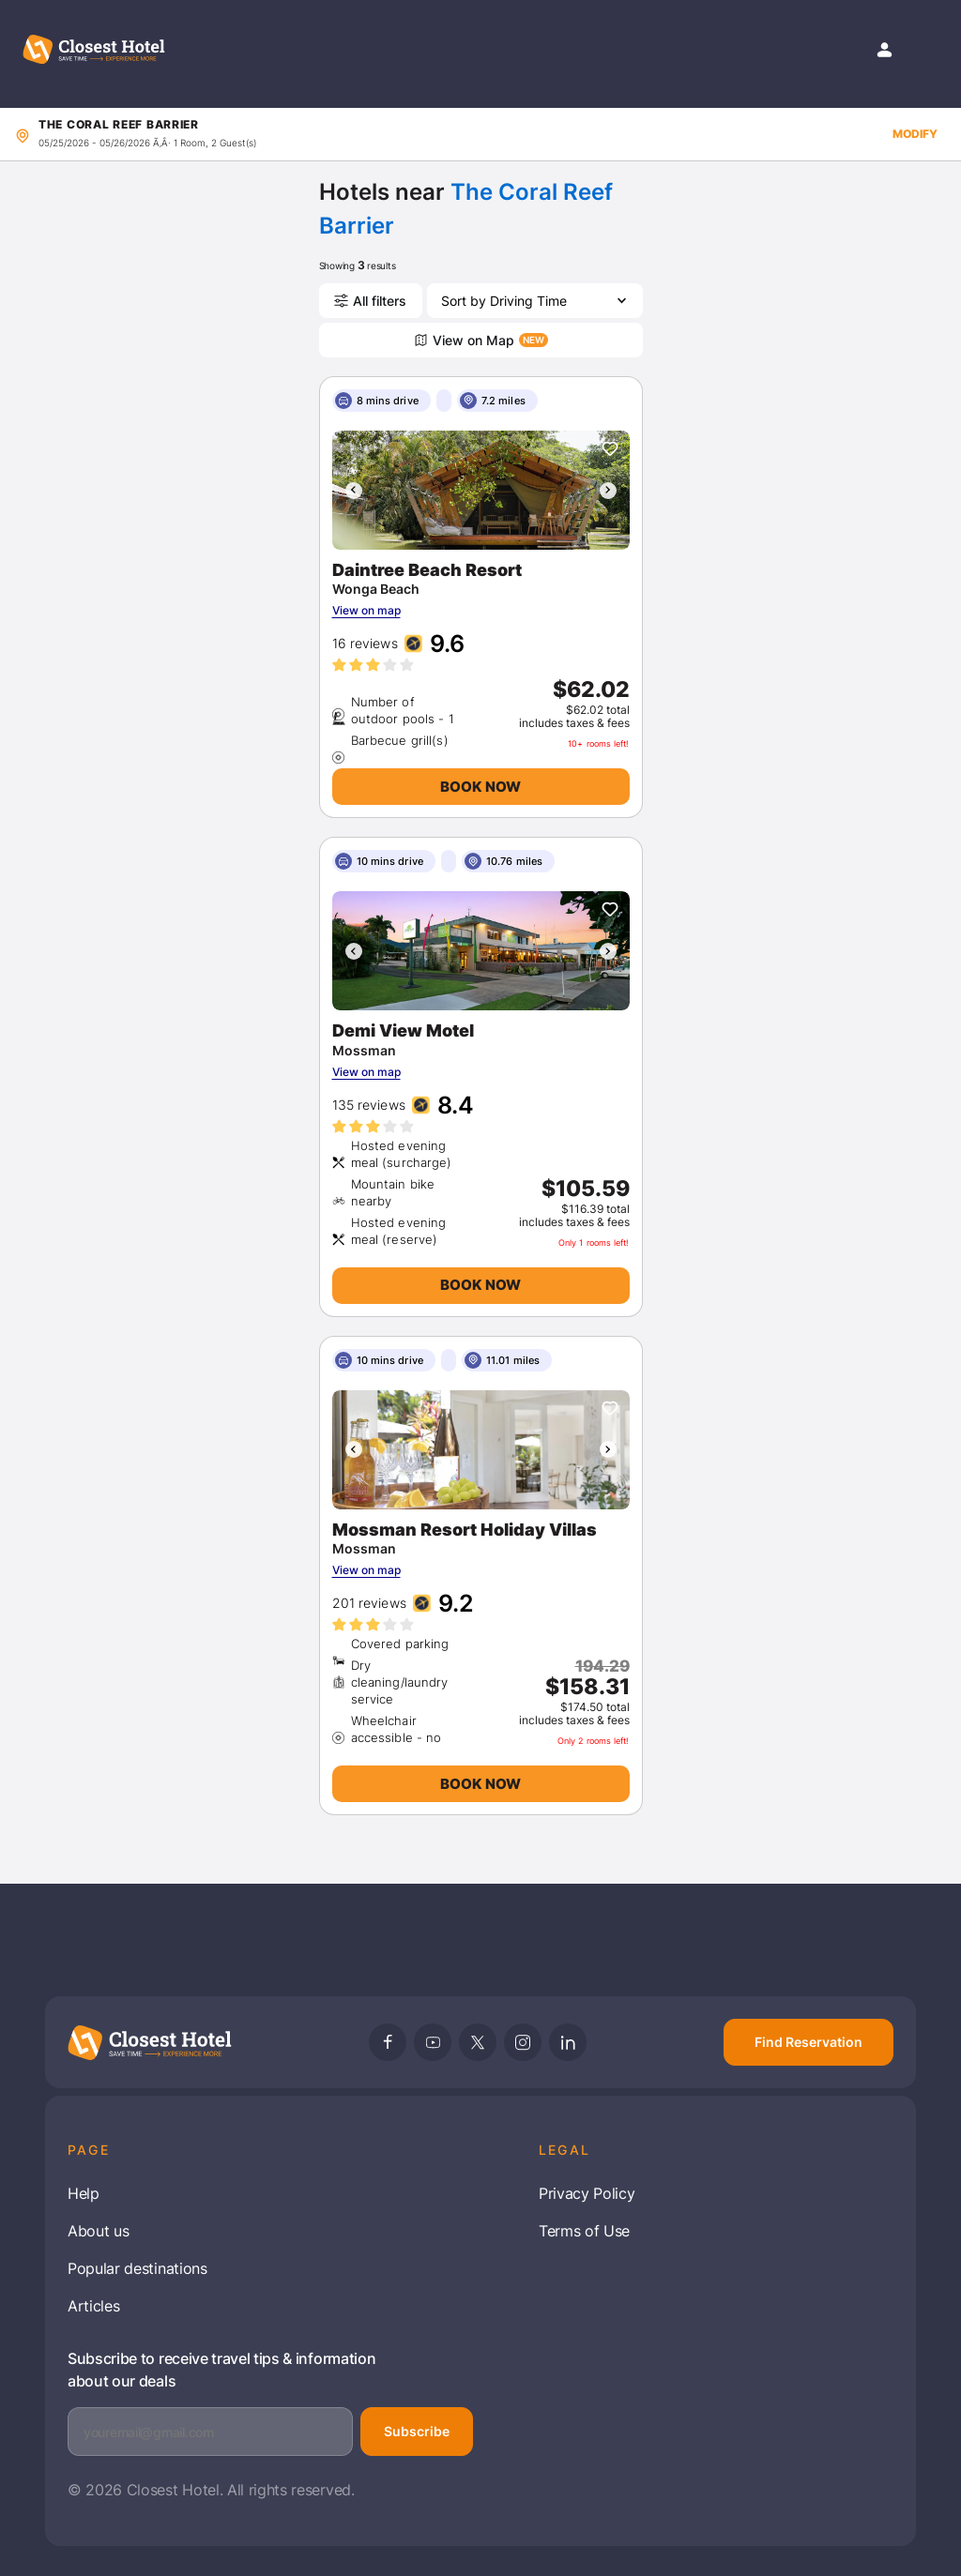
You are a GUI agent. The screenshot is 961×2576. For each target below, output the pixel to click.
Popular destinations (137, 2268)
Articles (93, 2305)
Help (83, 2193)
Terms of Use (584, 2230)
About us (98, 2230)
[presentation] (353, 490)
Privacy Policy (587, 2193)
